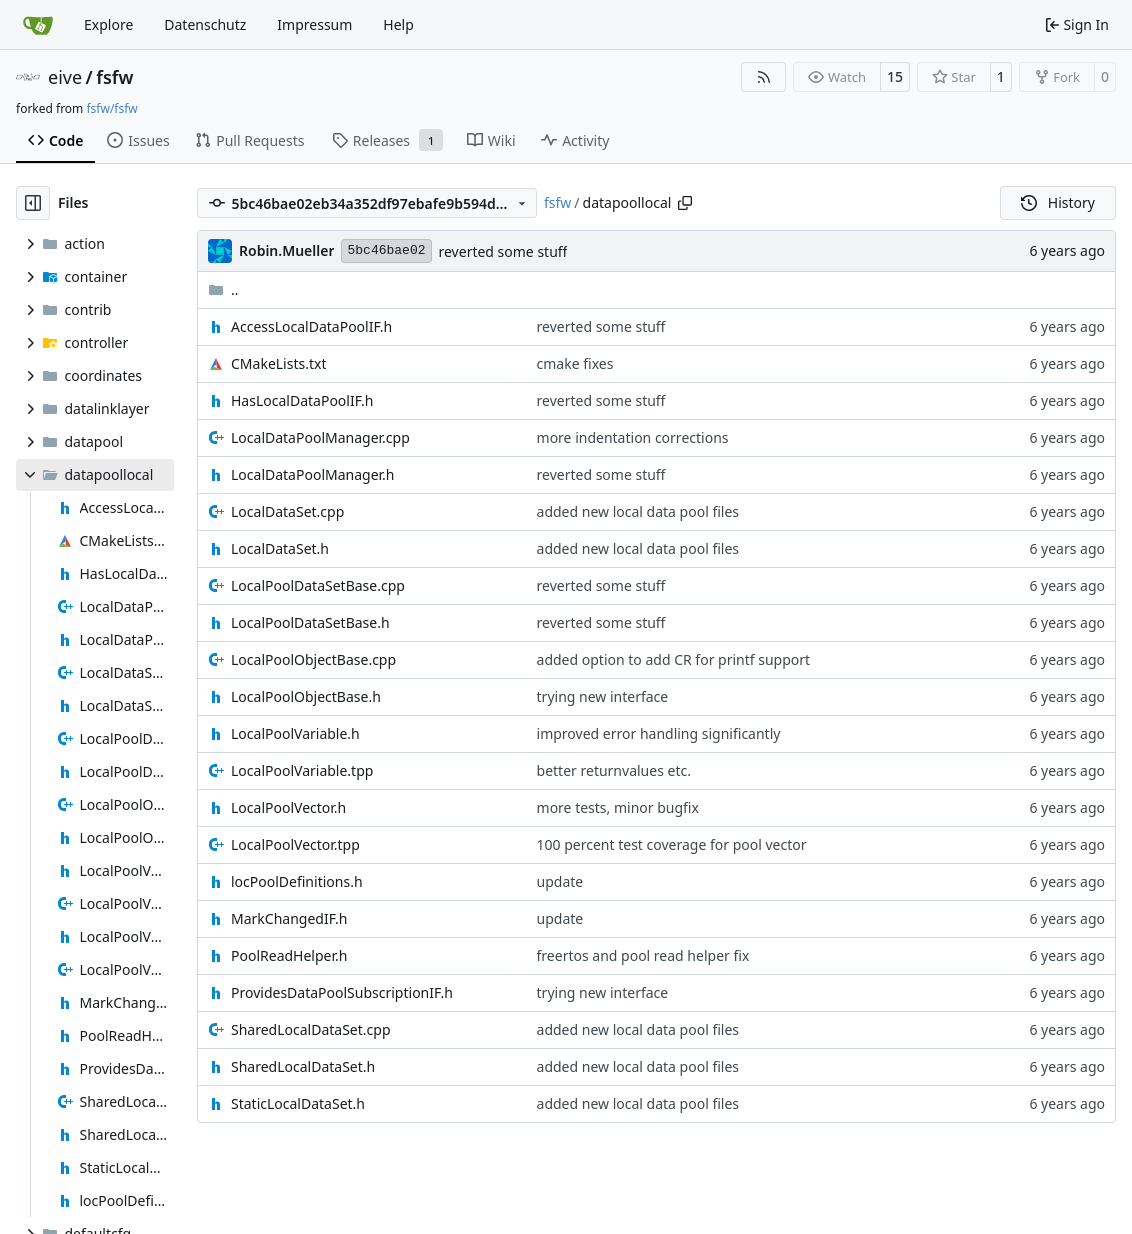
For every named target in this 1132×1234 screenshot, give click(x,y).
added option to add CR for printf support (674, 659)
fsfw (114, 77)
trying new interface (603, 696)
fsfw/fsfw (111, 108)
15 (895, 76)
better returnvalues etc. (614, 770)
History (1058, 202)
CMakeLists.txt (278, 363)
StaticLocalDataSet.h (298, 1103)
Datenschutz (205, 24)
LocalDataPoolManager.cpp (320, 437)
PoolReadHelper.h (289, 955)
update (560, 881)
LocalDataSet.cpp (287, 511)
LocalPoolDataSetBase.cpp (318, 585)
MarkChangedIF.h (289, 918)
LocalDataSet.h (280, 548)
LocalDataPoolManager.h (313, 474)
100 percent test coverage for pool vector (672, 844)
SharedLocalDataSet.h (303, 1066)
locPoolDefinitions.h (297, 881)
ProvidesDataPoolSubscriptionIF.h (342, 992)
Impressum (314, 24)
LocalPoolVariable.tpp (302, 770)
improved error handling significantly (659, 733)
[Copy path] (685, 203)
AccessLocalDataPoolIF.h (311, 326)
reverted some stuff (503, 251)
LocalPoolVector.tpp (295, 844)
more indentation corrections (633, 437)
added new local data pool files (638, 511)
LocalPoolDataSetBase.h (310, 622)
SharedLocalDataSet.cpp (311, 1029)
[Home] (38, 25)
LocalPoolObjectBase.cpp (313, 659)
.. (223, 289)
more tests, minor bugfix (618, 807)
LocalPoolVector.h (288, 807)
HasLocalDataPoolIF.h (302, 400)
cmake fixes (575, 363)
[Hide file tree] (33, 203)
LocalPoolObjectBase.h (306, 696)
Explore (108, 24)
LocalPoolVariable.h (295, 733)
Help (398, 24)
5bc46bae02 (386, 250)
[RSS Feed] (764, 77)
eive (65, 77)
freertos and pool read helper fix (643, 955)
